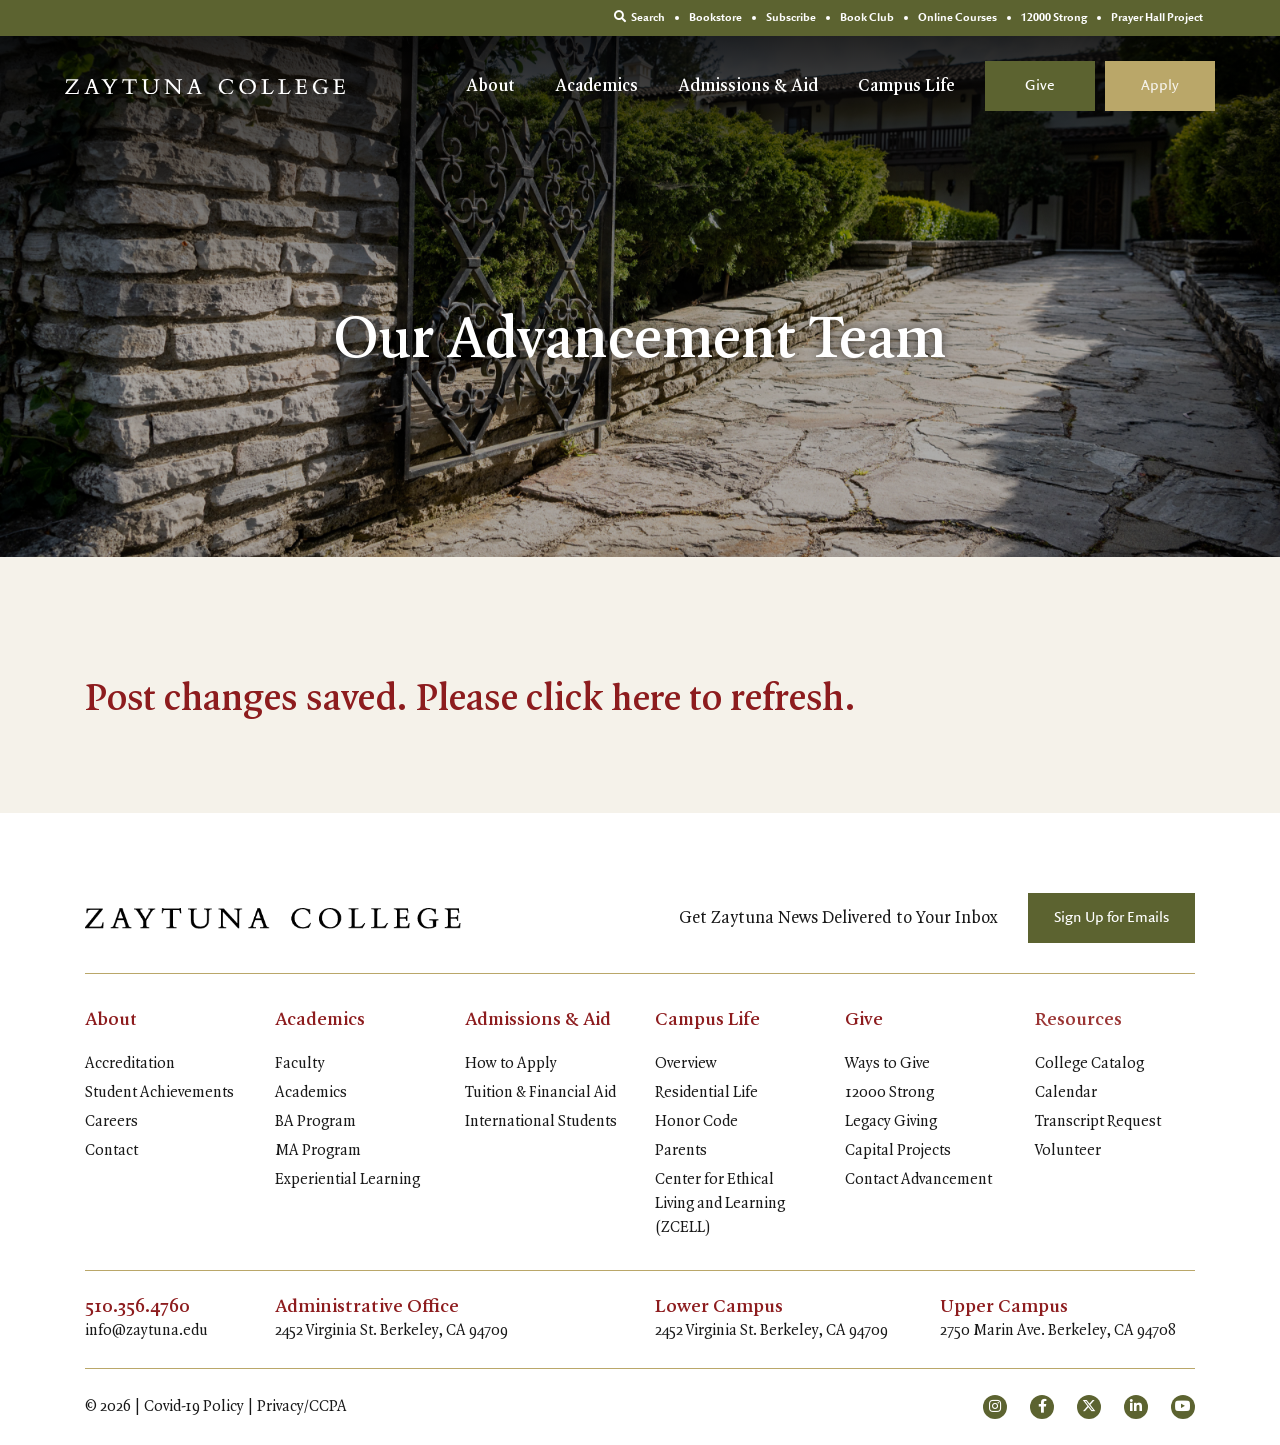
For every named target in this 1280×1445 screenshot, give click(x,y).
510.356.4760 (138, 1307)
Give (1040, 86)
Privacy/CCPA (302, 1407)
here (646, 700)
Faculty (300, 1064)
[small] (995, 1407)
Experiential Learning (347, 1180)
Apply (1160, 86)
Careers (111, 1122)
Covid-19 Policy (194, 1407)
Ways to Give (887, 1064)
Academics (596, 86)
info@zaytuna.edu (146, 1331)
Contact (111, 1151)
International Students (541, 1122)
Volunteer (1068, 1151)
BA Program (315, 1122)
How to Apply (511, 1064)
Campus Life (906, 86)
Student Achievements (159, 1093)
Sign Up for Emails (1111, 918)
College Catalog (1089, 1064)
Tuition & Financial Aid (540, 1093)
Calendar (1066, 1093)
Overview (686, 1064)
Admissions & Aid (748, 86)
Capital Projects (898, 1151)
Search (639, 17)
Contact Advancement (918, 1180)
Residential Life (706, 1093)
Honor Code (696, 1122)
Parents (681, 1151)
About (490, 86)
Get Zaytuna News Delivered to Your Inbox (838, 918)
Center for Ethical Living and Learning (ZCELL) (720, 1204)
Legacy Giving (891, 1122)
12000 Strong (889, 1093)
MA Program (318, 1151)
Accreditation (130, 1064)
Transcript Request (1098, 1122)
